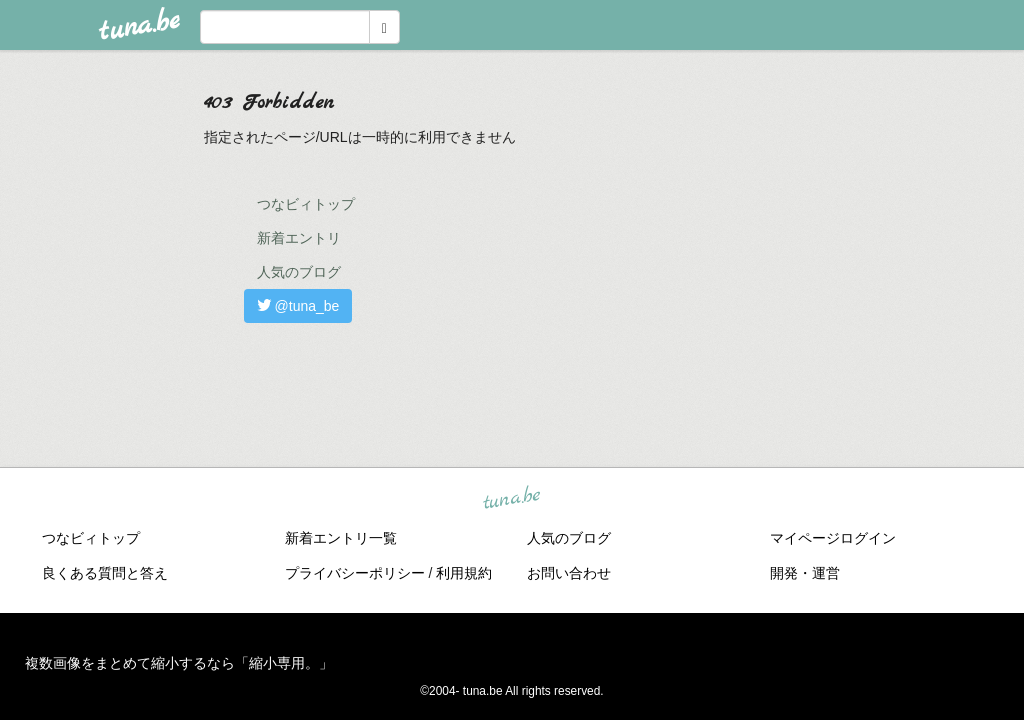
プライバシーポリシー (355, 573)
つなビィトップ (306, 204)
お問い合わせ (569, 573)
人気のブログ (299, 272)
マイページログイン (833, 538)
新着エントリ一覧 (341, 538)
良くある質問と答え (105, 573)
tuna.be (511, 499)
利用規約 (464, 573)
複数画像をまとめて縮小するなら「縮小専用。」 (179, 663)
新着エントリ (299, 238)
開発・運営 (805, 573)
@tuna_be (298, 306)
